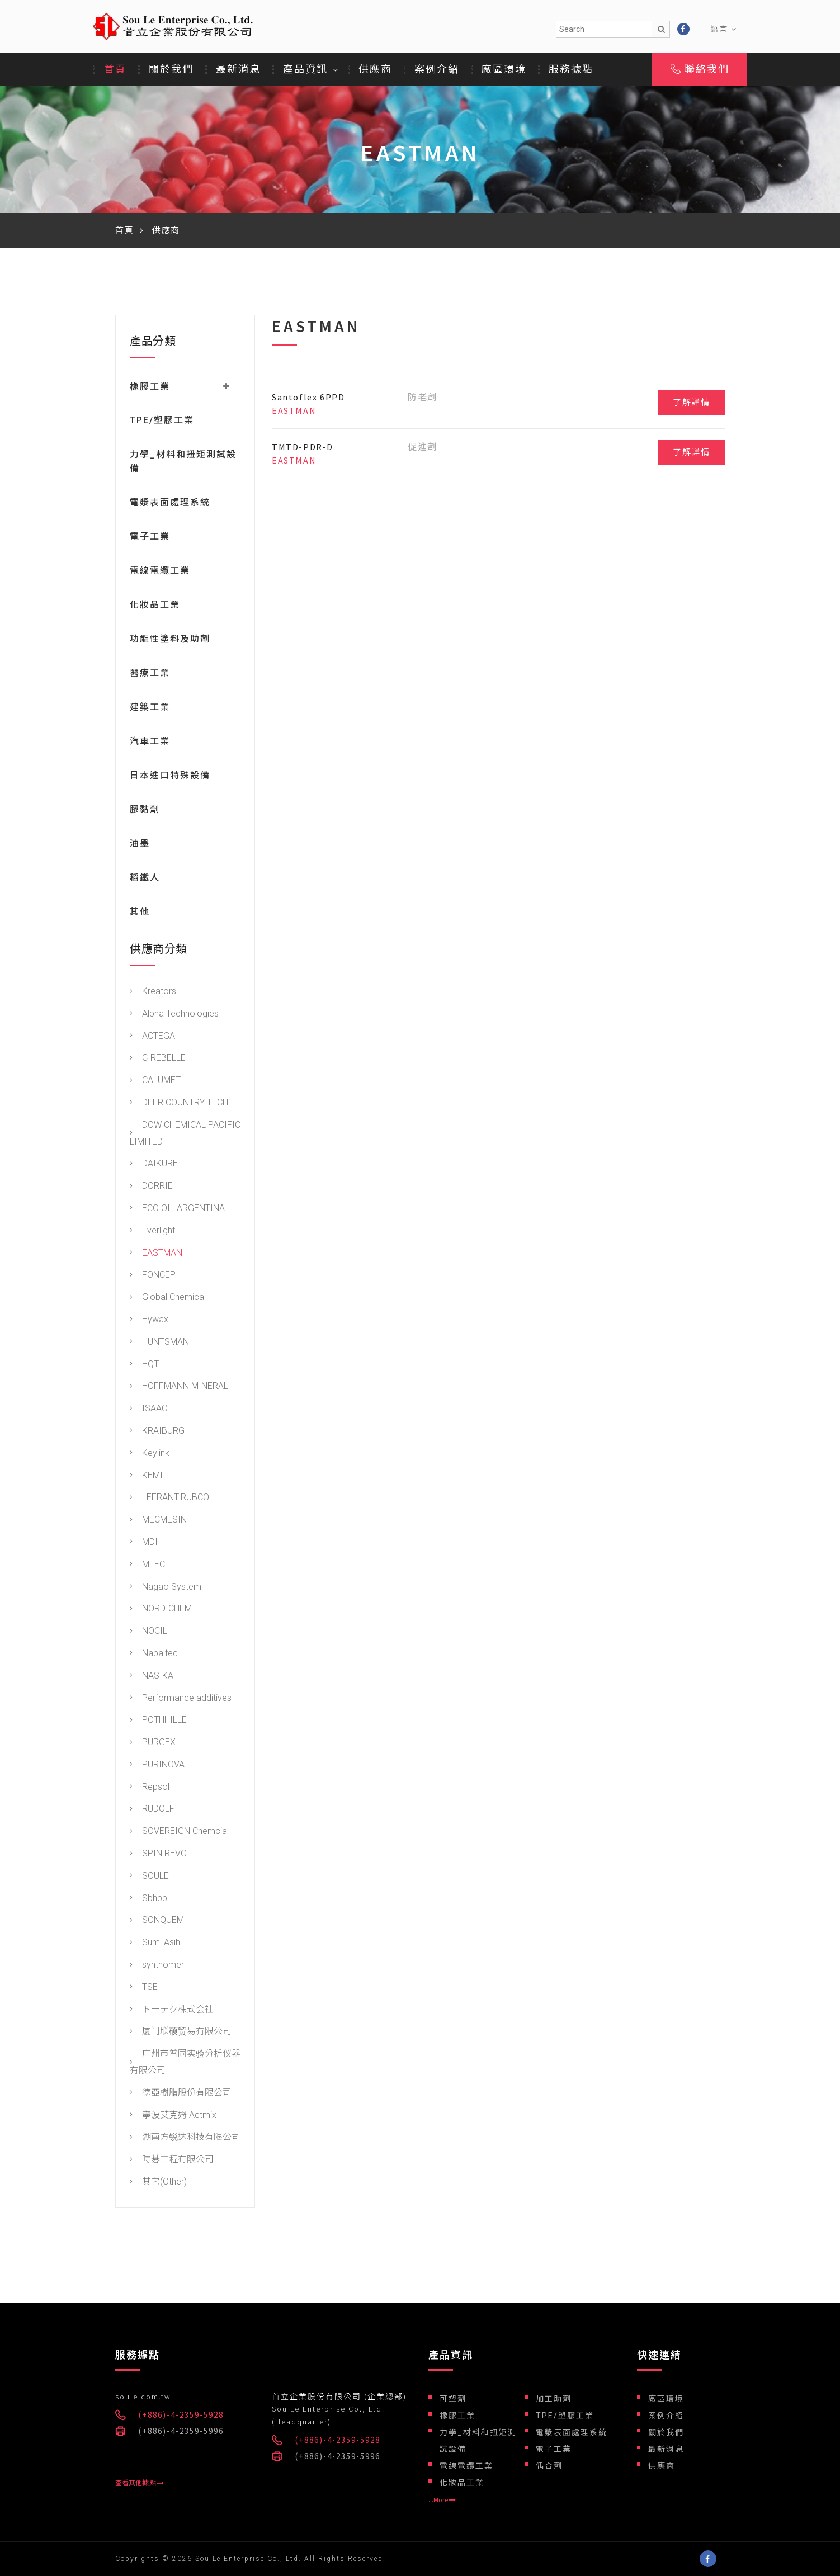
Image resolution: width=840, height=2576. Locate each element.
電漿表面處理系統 (170, 504)
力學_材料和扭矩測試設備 (478, 2441)
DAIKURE (154, 1165)
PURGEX (153, 1743)
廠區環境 (504, 69)
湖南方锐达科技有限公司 (185, 2139)
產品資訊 (305, 69)
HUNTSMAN (159, 1343)
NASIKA (151, 1677)
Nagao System (165, 1588)
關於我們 (171, 69)
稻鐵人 (145, 879)
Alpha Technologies (174, 1015)
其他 (140, 913)
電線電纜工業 (160, 572)
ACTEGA (152, 1037)
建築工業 (150, 708)
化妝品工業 (155, 606)
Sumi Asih (155, 1944)
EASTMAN (156, 1254)
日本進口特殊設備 (170, 777)
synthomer (157, 1966)
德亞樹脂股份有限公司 (181, 2094)
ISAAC (148, 1410)
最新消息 (238, 69)
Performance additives (181, 1699)
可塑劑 (453, 2398)
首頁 (115, 69)
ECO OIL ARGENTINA (177, 1209)
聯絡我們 (700, 69)
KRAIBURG (157, 1432)
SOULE (149, 1877)
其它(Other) (158, 2183)
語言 (723, 29)
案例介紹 (436, 69)
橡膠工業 (457, 2415)
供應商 (375, 69)
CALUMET (155, 1082)
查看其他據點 (139, 2483)
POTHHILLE (158, 1722)
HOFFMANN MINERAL (179, 1388)
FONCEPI (154, 1277)
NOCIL (148, 1632)
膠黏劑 (145, 811)
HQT (144, 1365)
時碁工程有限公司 (172, 2161)
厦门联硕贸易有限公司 (181, 2033)
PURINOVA (157, 1766)
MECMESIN (158, 1521)
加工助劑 (554, 2398)
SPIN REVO (158, 1855)
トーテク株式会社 (172, 2011)
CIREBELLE (158, 1060)
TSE (144, 1988)
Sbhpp (148, 1899)
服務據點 (571, 69)
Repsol (149, 1788)
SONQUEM (157, 1922)
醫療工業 (150, 674)
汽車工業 (150, 743)
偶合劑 (549, 2465)
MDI (144, 1543)
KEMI (146, 1477)
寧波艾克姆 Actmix (173, 2116)
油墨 (140, 845)
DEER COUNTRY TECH (179, 1104)
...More (442, 2500)
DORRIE (151, 1188)
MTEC (147, 1566)
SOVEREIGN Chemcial (179, 1833)
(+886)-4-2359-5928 (181, 2414)
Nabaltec (154, 1654)
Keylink (149, 1454)
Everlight (152, 1232)
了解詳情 (691, 403)
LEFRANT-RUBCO (169, 1499)
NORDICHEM (161, 1610)
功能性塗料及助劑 (170, 640)
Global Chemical (168, 1298)
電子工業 (150, 538)
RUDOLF (152, 1810)
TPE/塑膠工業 (162, 422)
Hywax (149, 1321)
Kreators (153, 992)
